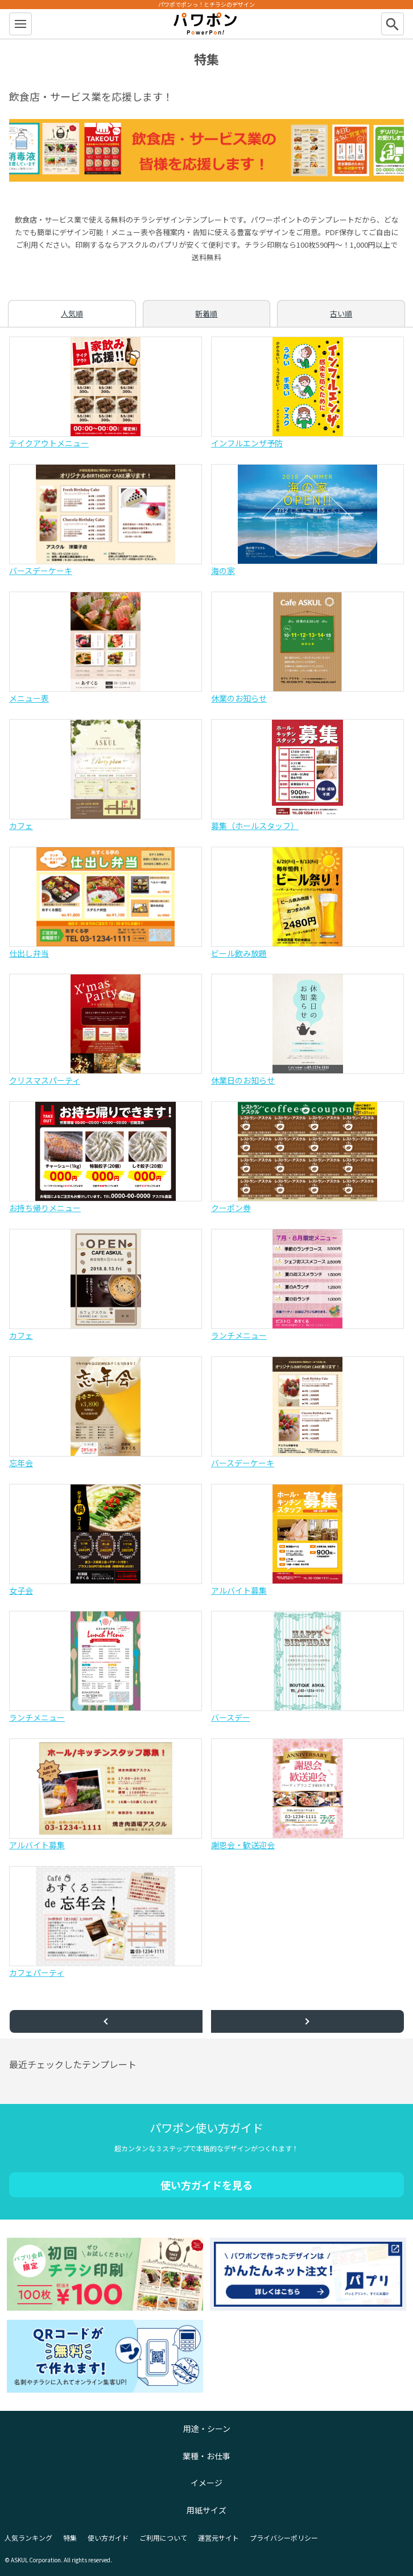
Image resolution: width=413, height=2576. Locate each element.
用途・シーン (206, 2428)
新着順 (206, 313)
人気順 (72, 313)
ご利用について (163, 2537)
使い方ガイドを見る (206, 2184)
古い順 (341, 313)
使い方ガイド (108, 2537)
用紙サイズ (206, 2510)
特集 (70, 2537)
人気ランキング (28, 2537)
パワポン (206, 24)
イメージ (206, 2482)
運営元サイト (218, 2537)
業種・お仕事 (206, 2456)
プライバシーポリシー (284, 2537)
